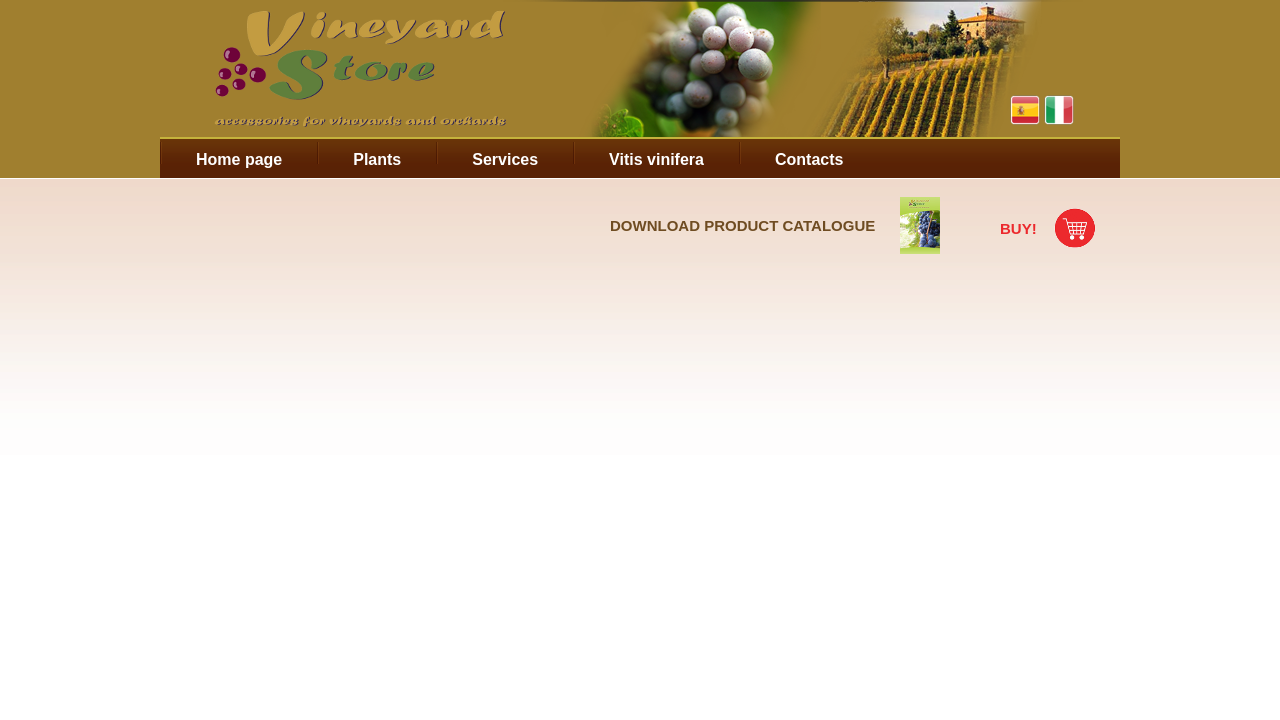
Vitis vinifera (656, 159)
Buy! (1018, 228)
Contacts (809, 159)
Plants (377, 159)
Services (505, 159)
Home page (239, 159)
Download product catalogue (742, 225)
